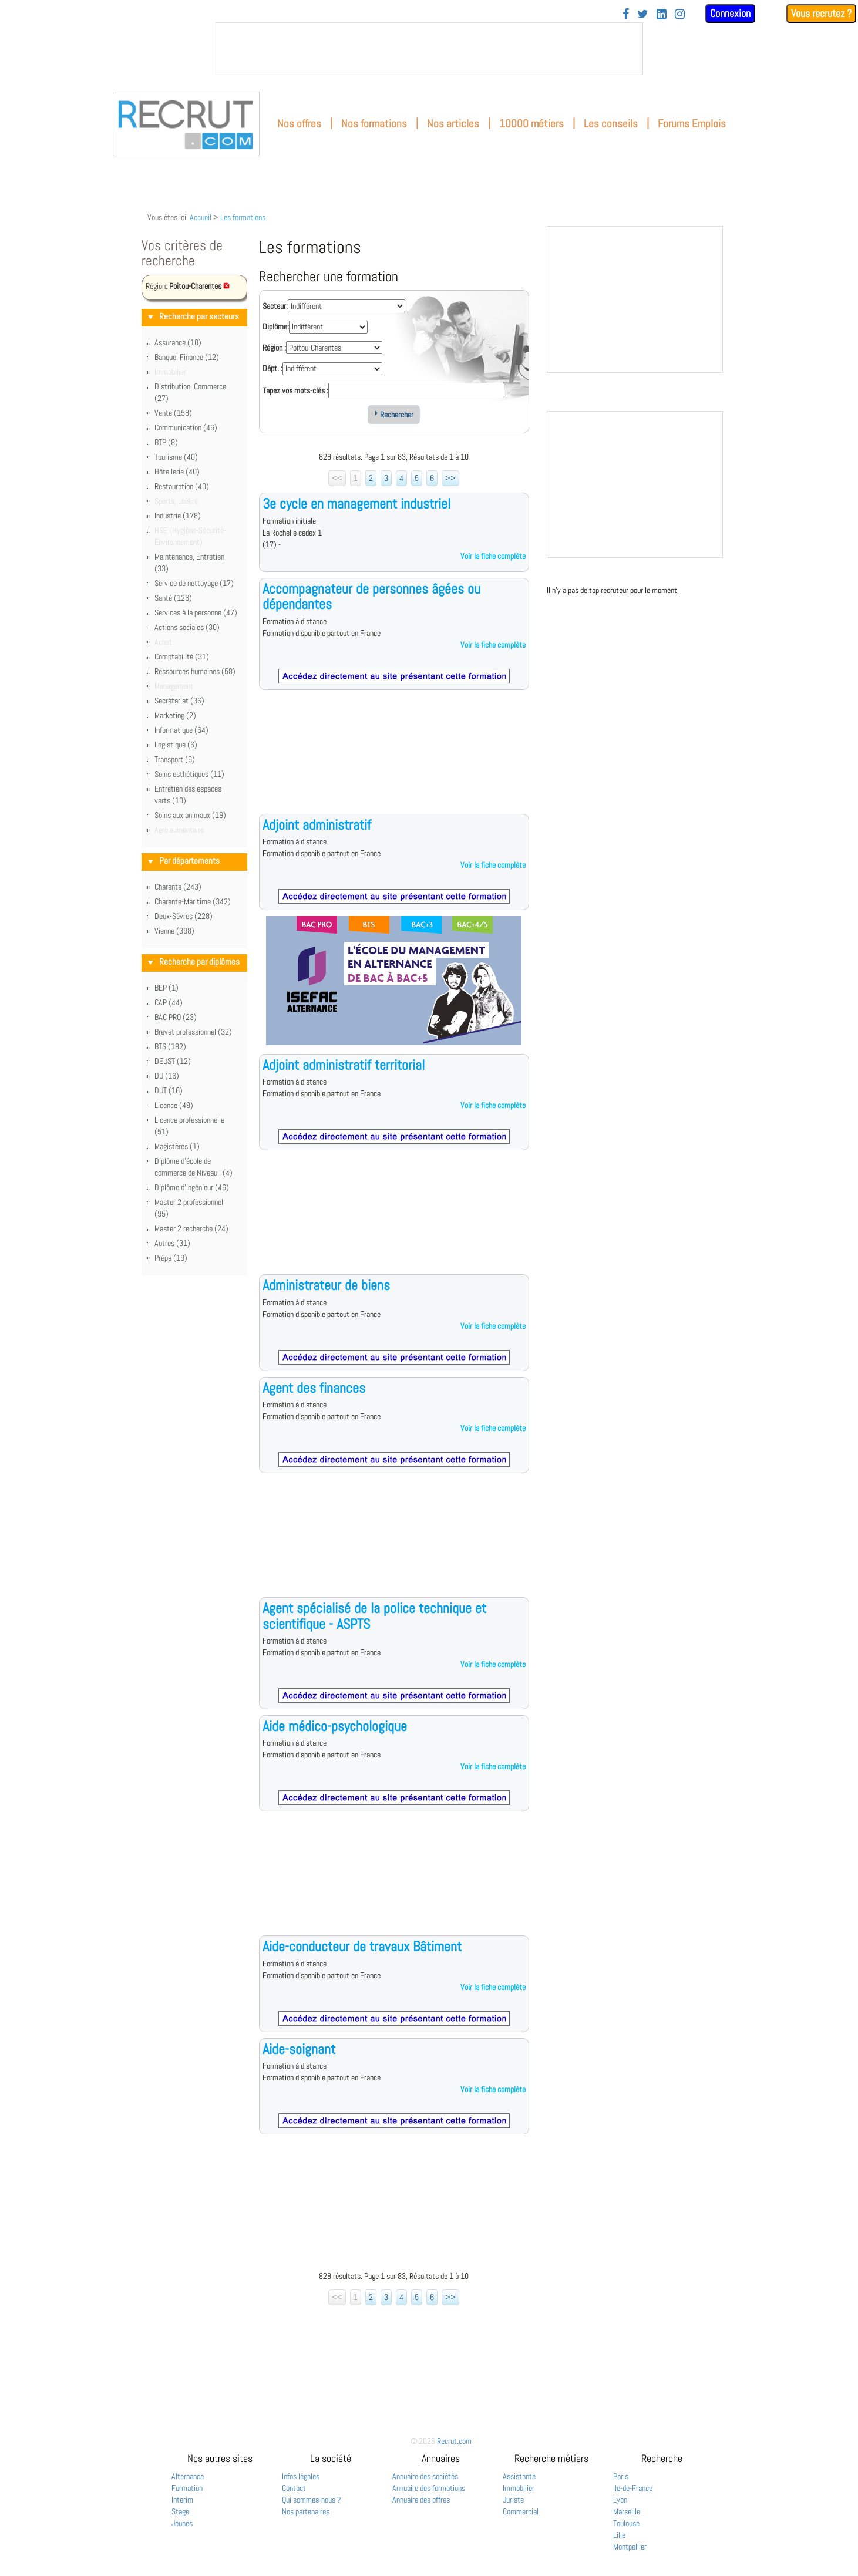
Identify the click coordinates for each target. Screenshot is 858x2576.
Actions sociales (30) (187, 627)
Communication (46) (185, 427)
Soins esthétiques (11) (189, 774)
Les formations (242, 217)
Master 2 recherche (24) (191, 1228)
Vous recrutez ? (821, 13)
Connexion (730, 13)
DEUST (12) (172, 1061)
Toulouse (626, 2523)
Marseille (626, 2511)
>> (450, 478)
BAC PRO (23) (175, 1017)
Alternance (187, 2476)
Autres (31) (172, 1243)
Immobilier (518, 2488)
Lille (619, 2535)
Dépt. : (272, 368)
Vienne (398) (174, 930)
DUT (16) (168, 1090)
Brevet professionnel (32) (193, 1031)
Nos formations (374, 123)
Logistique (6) (175, 744)
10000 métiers (531, 123)
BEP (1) (166, 987)
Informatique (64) (181, 730)
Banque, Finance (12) (186, 357)
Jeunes (182, 2523)
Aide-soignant (299, 2049)
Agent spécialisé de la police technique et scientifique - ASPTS (374, 1615)
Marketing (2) (175, 715)
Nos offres (299, 123)
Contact (294, 2488)
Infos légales (300, 2476)
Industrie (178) (177, 515)
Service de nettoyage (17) (194, 583)
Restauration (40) (181, 486)
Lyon (620, 2499)
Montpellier (630, 2546)
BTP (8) (166, 442)
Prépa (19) (170, 1257)
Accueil (200, 217)
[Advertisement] (394, 761)
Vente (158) (173, 413)
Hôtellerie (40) (177, 471)
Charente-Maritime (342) (192, 901)
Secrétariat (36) (179, 700)
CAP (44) (168, 1002)
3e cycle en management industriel (356, 503)
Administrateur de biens (326, 1285)
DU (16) (166, 1075)
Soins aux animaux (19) (190, 815)
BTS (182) (170, 1046)
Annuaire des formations (428, 2488)
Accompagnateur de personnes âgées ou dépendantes (371, 596)
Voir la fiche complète (493, 556)
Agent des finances (314, 1388)
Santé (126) (173, 597)
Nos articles (453, 123)
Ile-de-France (632, 2488)
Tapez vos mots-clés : (295, 390)
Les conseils (611, 123)
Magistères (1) (177, 1146)
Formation (187, 2488)
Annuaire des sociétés (425, 2476)
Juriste (513, 2499)
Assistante (519, 2476)
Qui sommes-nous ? (311, 2499)
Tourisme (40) (176, 457)
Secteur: (275, 306)
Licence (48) (173, 1105)
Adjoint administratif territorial (344, 1065)
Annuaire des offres (421, 2499)
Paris (620, 2476)
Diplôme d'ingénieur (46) (191, 1187)
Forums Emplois (692, 123)
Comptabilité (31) (181, 656)
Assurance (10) (177, 342)
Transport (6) (174, 759)
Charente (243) (177, 886)
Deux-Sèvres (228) (183, 916)
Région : (274, 347)
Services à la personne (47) (195, 612)
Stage (180, 2511)
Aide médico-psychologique (335, 1726)
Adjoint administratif (317, 825)
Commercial (521, 2511)
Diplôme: (276, 326)
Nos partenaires (305, 2511)
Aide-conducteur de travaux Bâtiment (362, 1946)
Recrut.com (454, 2441)
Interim (182, 2499)
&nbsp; (429, 48)
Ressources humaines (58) (194, 671)
